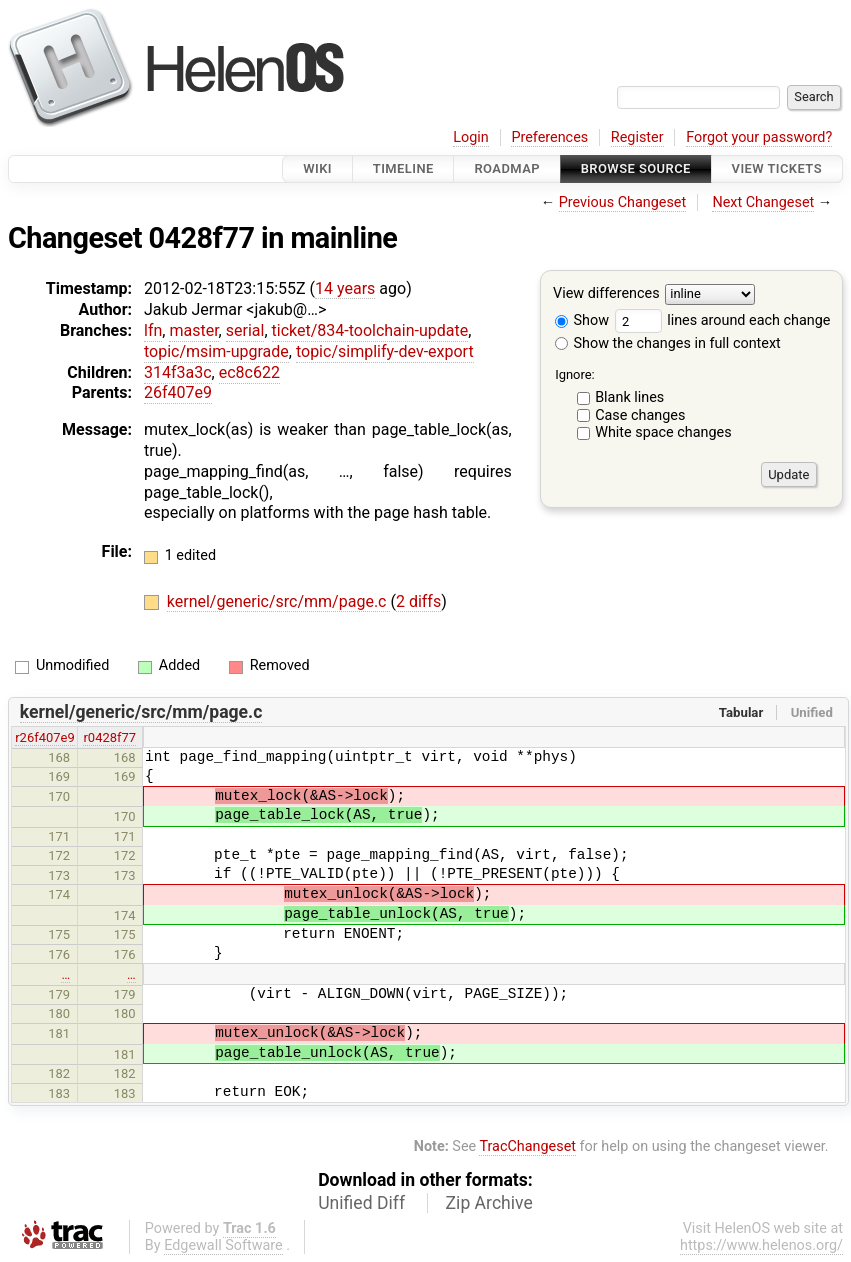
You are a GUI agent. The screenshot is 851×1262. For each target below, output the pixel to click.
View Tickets (777, 168)
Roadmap (507, 168)
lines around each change (723, 320)
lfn (153, 330)
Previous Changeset (623, 202)
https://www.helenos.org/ (761, 1245)
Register (637, 137)
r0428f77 (109, 737)
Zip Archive (489, 1203)
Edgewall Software (223, 1245)
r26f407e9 (44, 737)
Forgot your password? (759, 137)
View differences (606, 294)
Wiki (317, 168)
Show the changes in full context (668, 343)
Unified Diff (361, 1203)
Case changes (640, 415)
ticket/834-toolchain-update (370, 330)
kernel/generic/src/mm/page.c (279, 601)
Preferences (549, 137)
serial (245, 330)
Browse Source (636, 168)
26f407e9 (178, 392)
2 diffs (418, 601)
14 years (345, 288)
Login (471, 137)
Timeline (403, 168)
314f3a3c (178, 372)
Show (582, 320)
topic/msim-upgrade (216, 351)
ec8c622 (249, 372)
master (193, 330)
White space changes (663, 432)
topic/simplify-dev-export (385, 351)
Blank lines (629, 397)
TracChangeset (527, 1146)
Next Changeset (763, 202)
